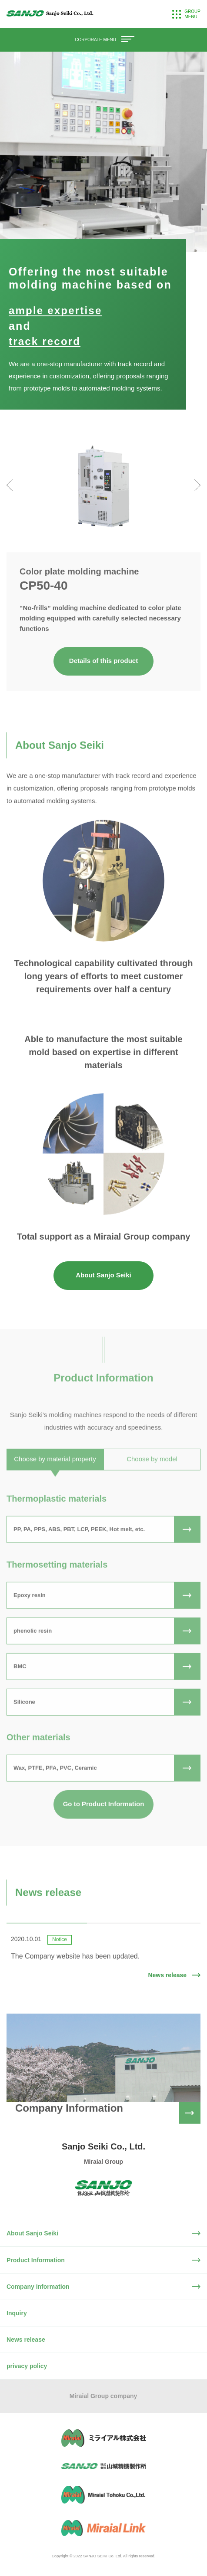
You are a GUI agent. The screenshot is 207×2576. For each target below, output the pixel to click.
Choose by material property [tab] (55, 1483)
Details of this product (103, 660)
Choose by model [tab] (152, 1483)
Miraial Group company (103, 2395)
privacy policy (27, 2366)
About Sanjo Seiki (103, 1275)
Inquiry (17, 2313)
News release (26, 2339)
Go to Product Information (103, 1827)
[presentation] (10, 485)
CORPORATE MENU (103, 39)
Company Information (38, 2286)
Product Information (36, 2260)
